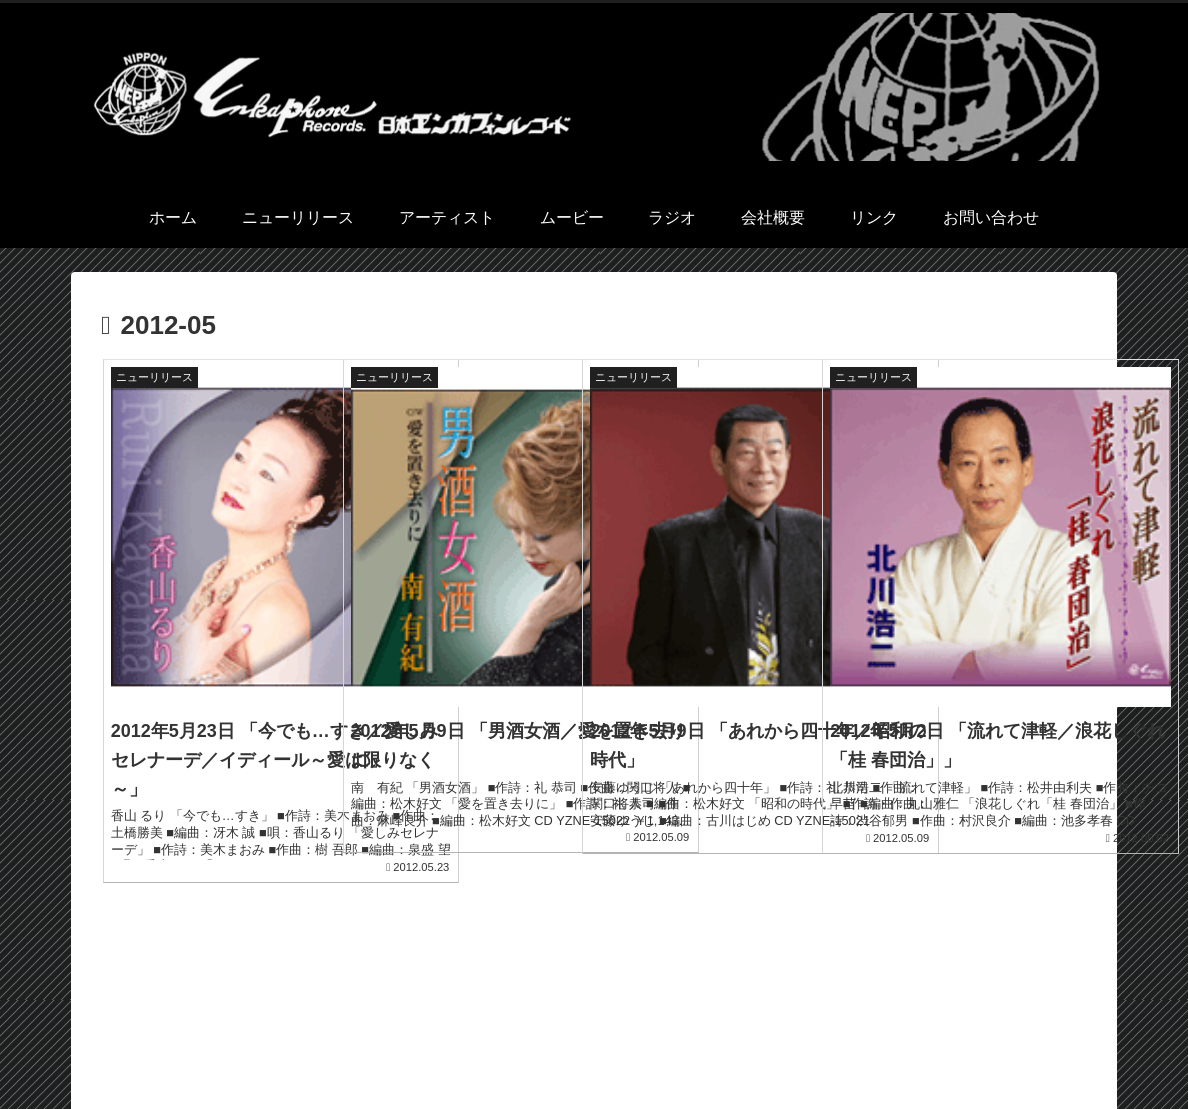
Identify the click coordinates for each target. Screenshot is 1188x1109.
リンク (972, 1047)
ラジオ (832, 1047)
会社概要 (902, 1047)
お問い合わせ (1056, 1047)
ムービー (762, 1047)
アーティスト (671, 1047)
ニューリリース (559, 1047)
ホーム (468, 1047)
